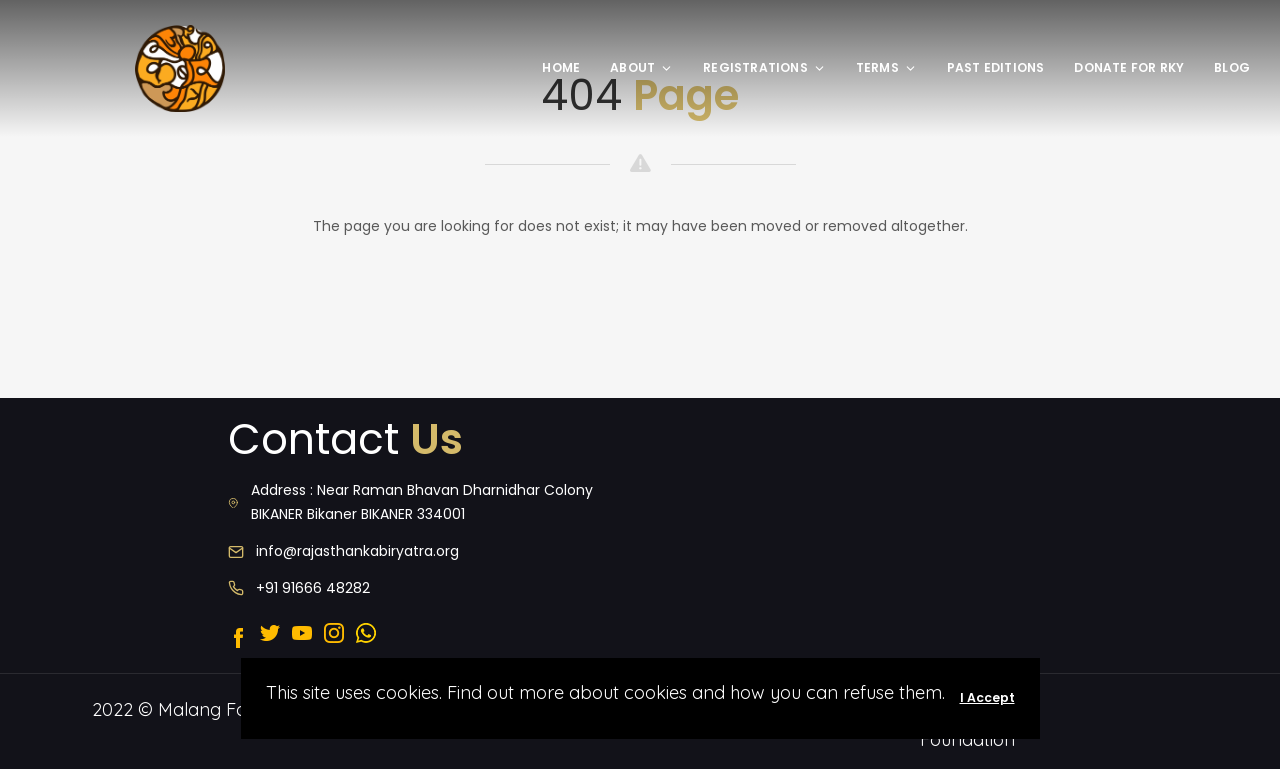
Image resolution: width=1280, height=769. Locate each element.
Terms (886, 67)
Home (561, 67)
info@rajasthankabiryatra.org (357, 551)
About (641, 67)
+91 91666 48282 (313, 588)
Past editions (996, 67)
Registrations (764, 67)
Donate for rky (1129, 67)
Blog (1232, 67)
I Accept (987, 697)
